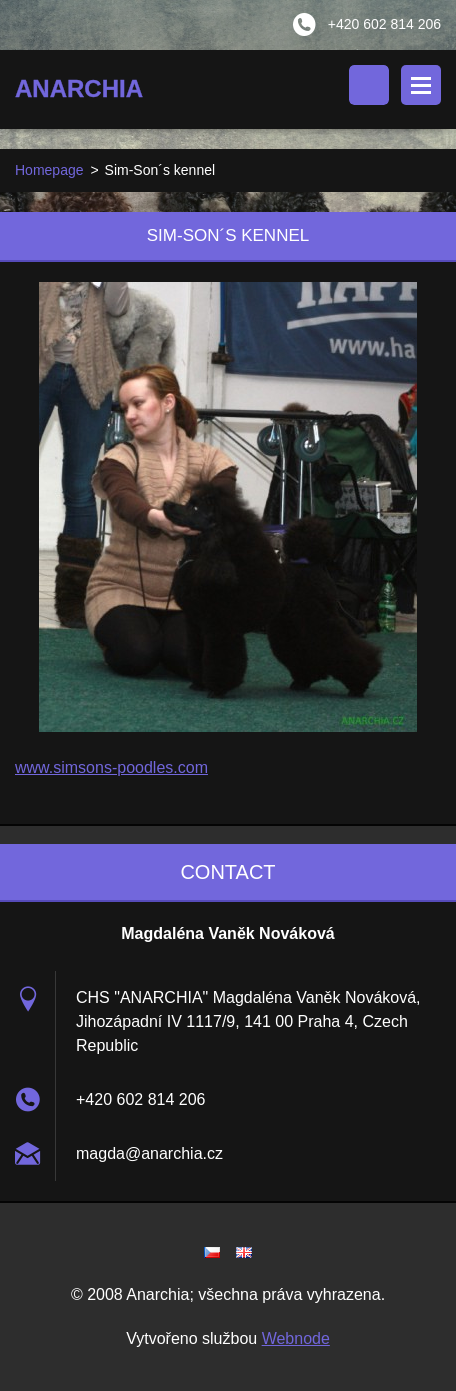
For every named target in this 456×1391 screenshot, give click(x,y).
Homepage (49, 170)
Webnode (296, 1338)
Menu (421, 85)
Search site (369, 85)
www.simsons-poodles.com (111, 767)
